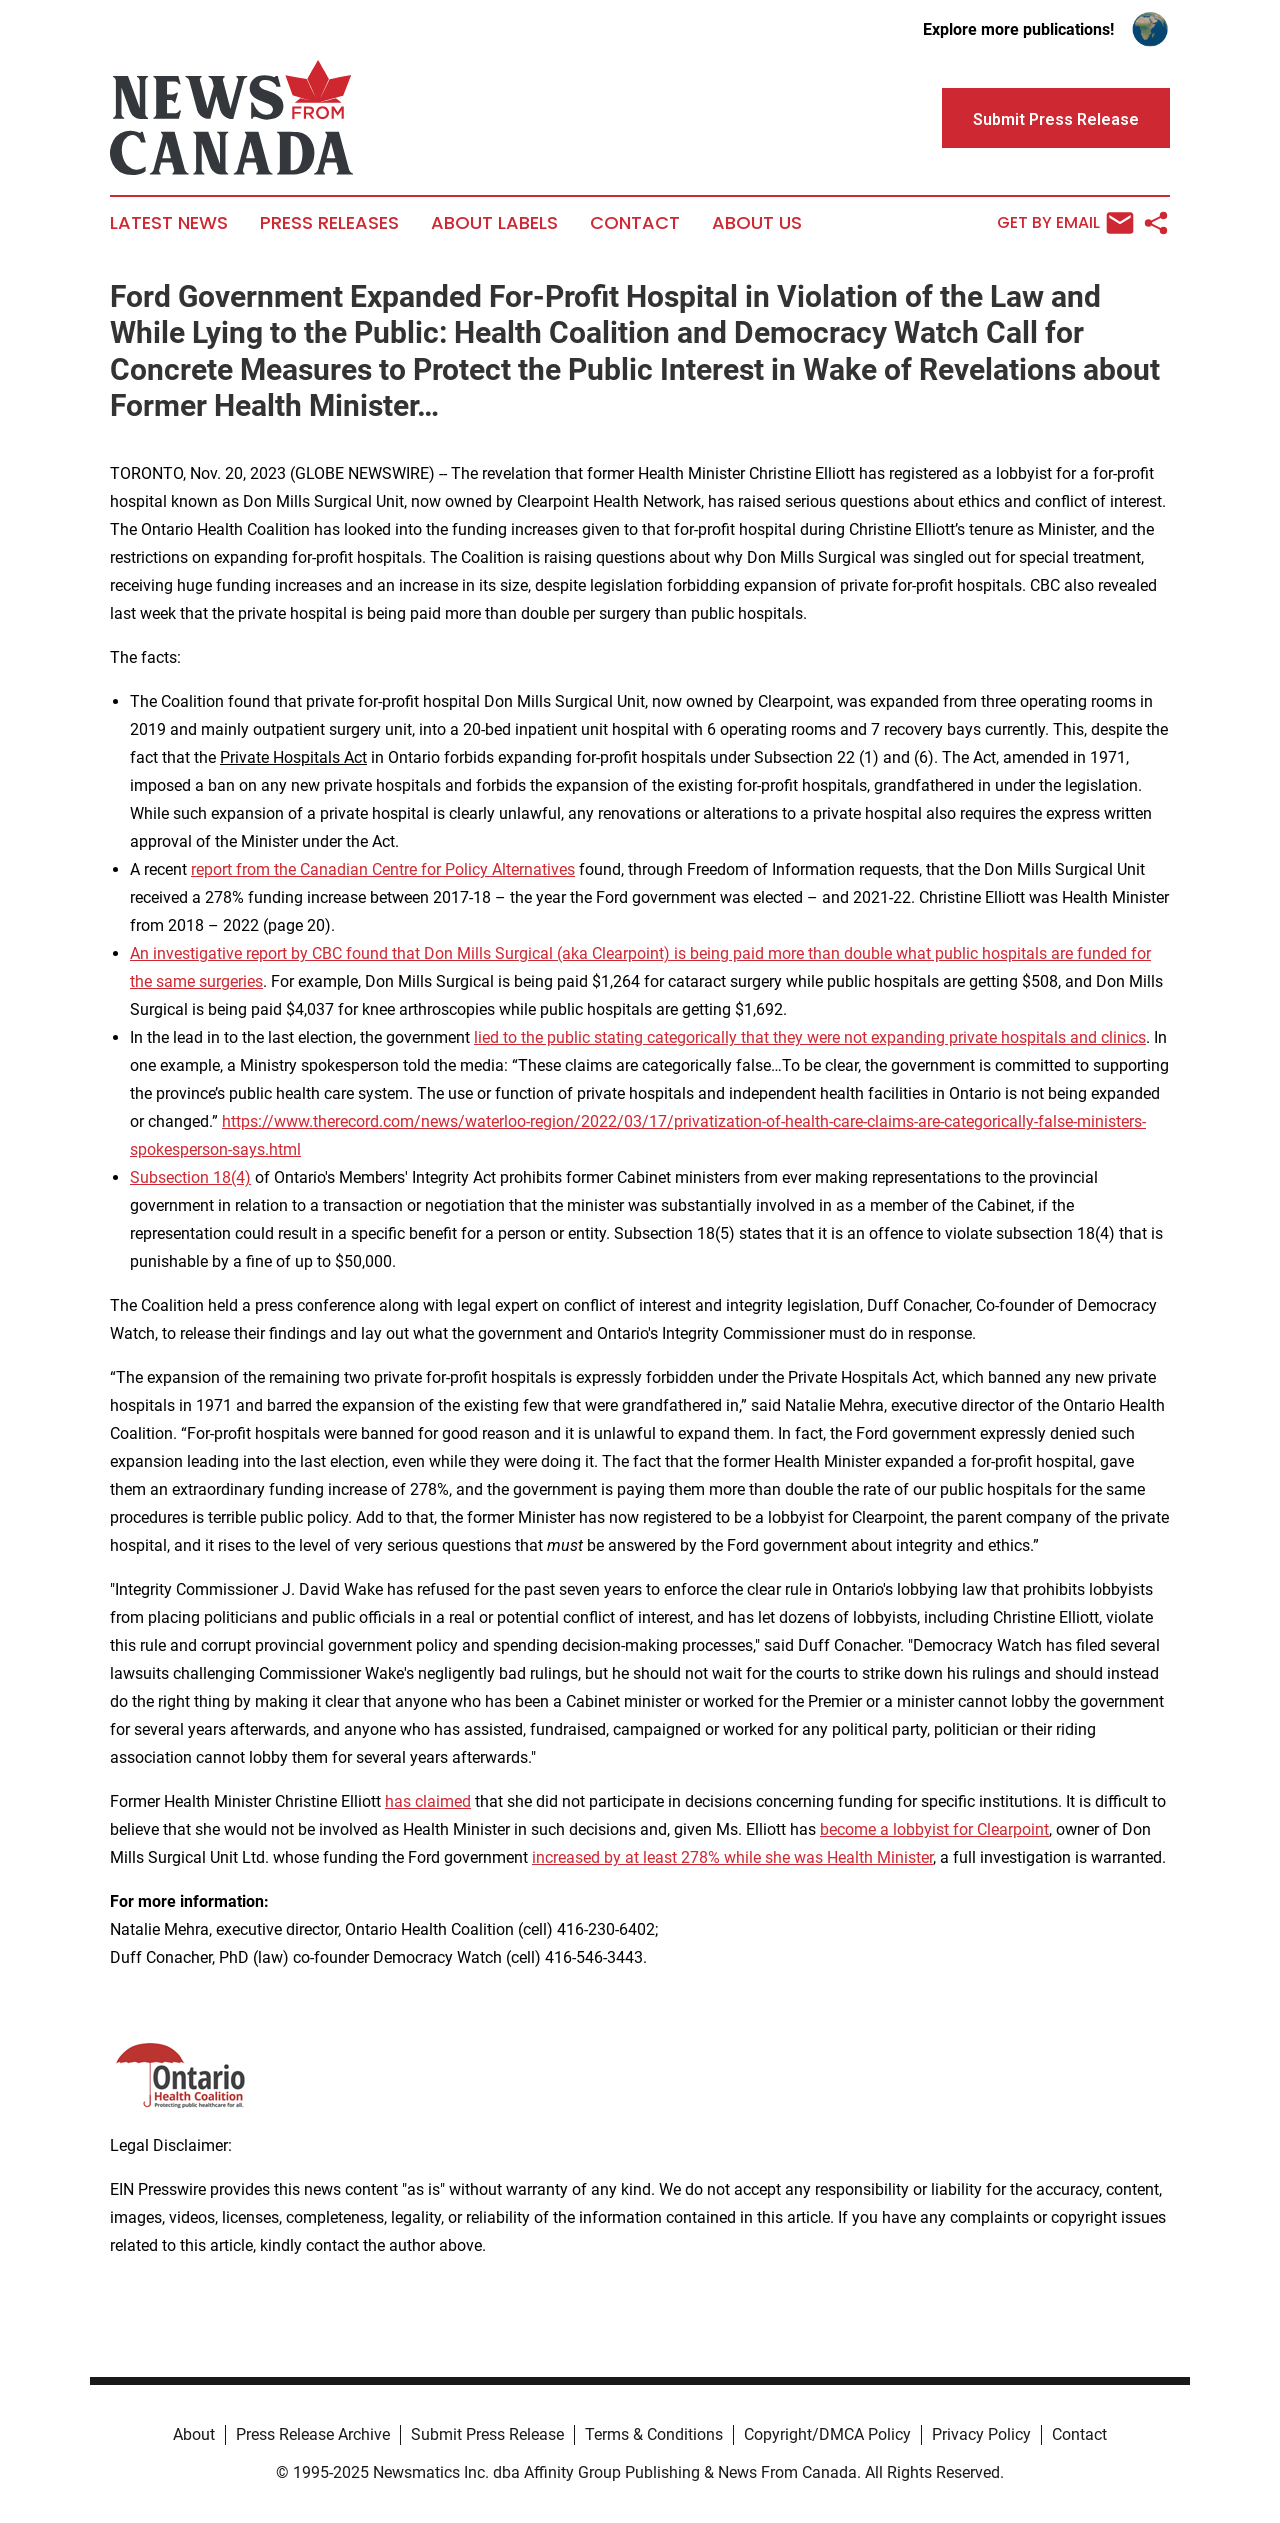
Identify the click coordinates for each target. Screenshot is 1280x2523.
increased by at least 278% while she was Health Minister (732, 1857)
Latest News (169, 223)
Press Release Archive (313, 2434)
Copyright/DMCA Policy (827, 2434)
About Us (757, 223)
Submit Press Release (487, 2434)
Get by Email (1065, 223)
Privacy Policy (981, 2434)
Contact (635, 223)
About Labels (494, 223)
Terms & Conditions (654, 2434)
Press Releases (329, 223)
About (194, 2434)
